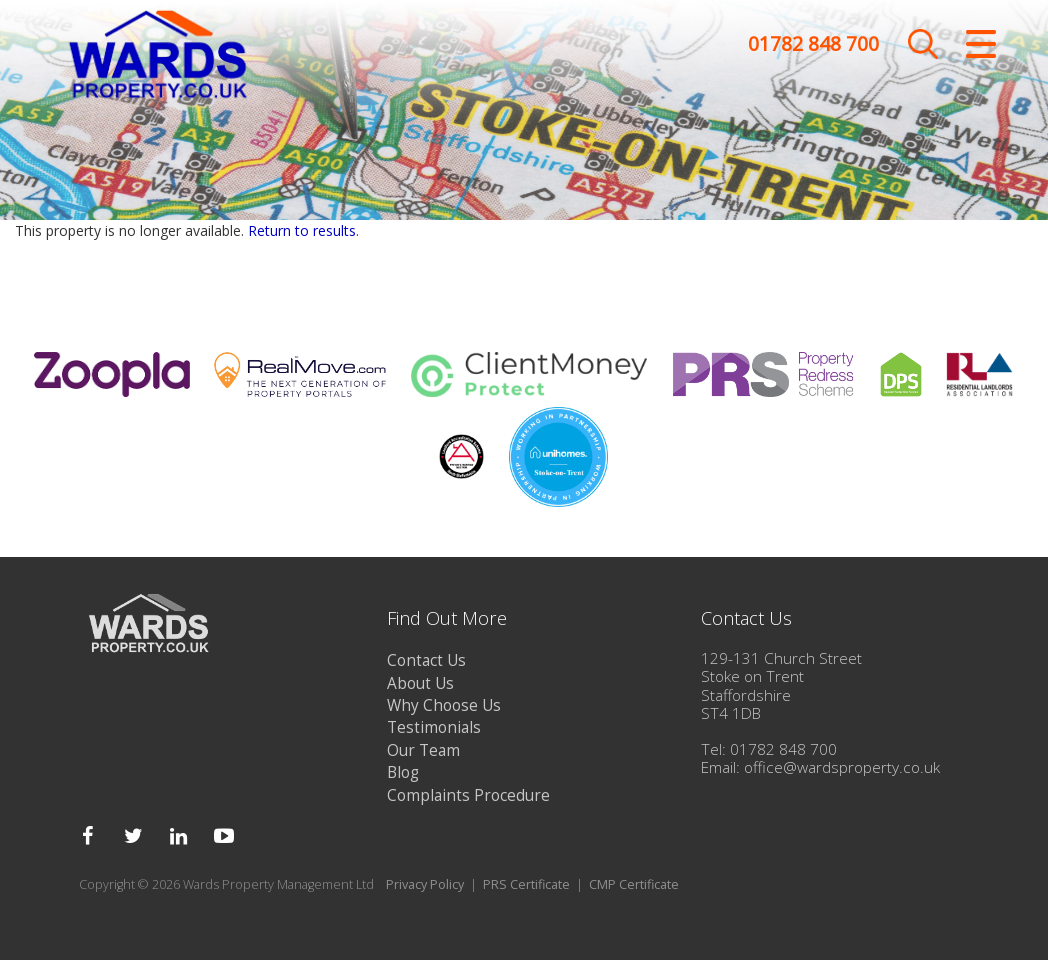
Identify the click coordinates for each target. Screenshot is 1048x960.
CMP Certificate (634, 884)
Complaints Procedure (468, 795)
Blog (403, 772)
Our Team (423, 750)
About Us (420, 683)
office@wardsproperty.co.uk (842, 767)
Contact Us (426, 660)
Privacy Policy (425, 884)
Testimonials (434, 727)
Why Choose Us (444, 705)
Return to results (302, 230)
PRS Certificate (526, 884)
